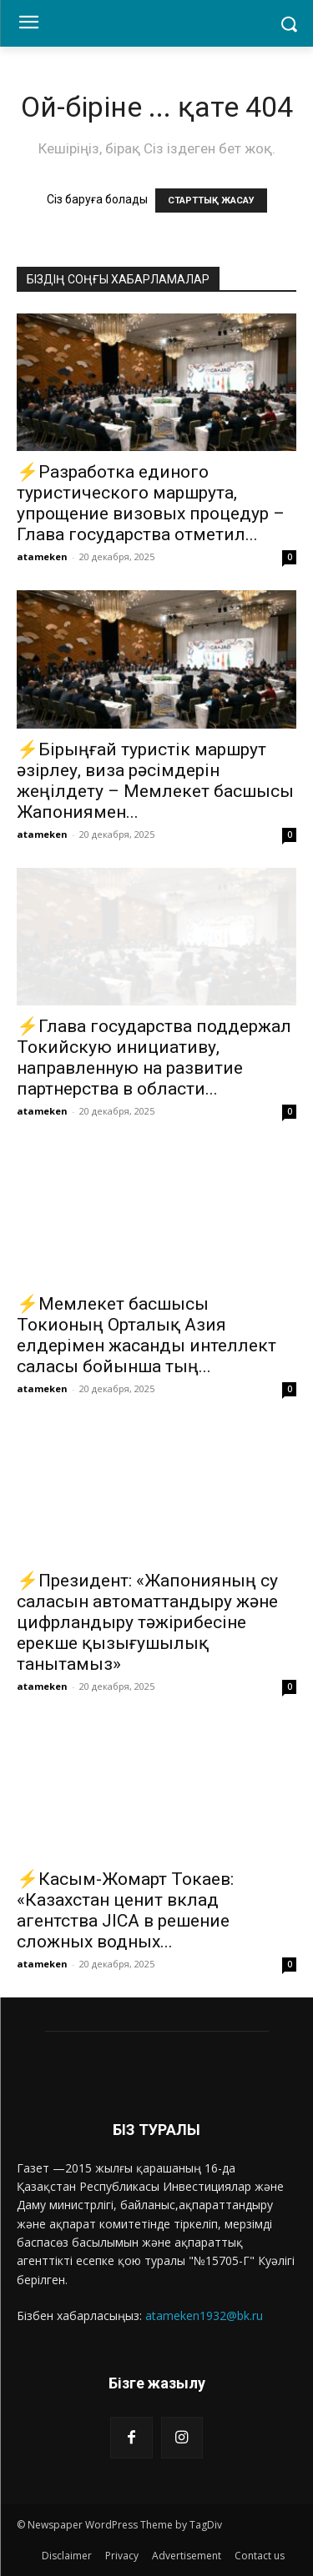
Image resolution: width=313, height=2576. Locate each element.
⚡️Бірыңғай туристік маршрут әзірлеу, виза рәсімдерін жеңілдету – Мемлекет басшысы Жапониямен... (155, 780)
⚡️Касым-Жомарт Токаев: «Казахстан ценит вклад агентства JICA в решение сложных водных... (125, 1910)
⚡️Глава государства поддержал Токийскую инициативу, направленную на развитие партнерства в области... (154, 1057)
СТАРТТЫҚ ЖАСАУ (211, 200)
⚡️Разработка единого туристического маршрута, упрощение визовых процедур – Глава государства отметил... (151, 503)
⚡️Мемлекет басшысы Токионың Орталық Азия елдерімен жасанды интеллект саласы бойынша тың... (146, 1335)
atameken (42, 556)
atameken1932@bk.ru (204, 2315)
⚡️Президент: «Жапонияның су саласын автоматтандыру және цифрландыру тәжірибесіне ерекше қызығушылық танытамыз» (147, 1622)
